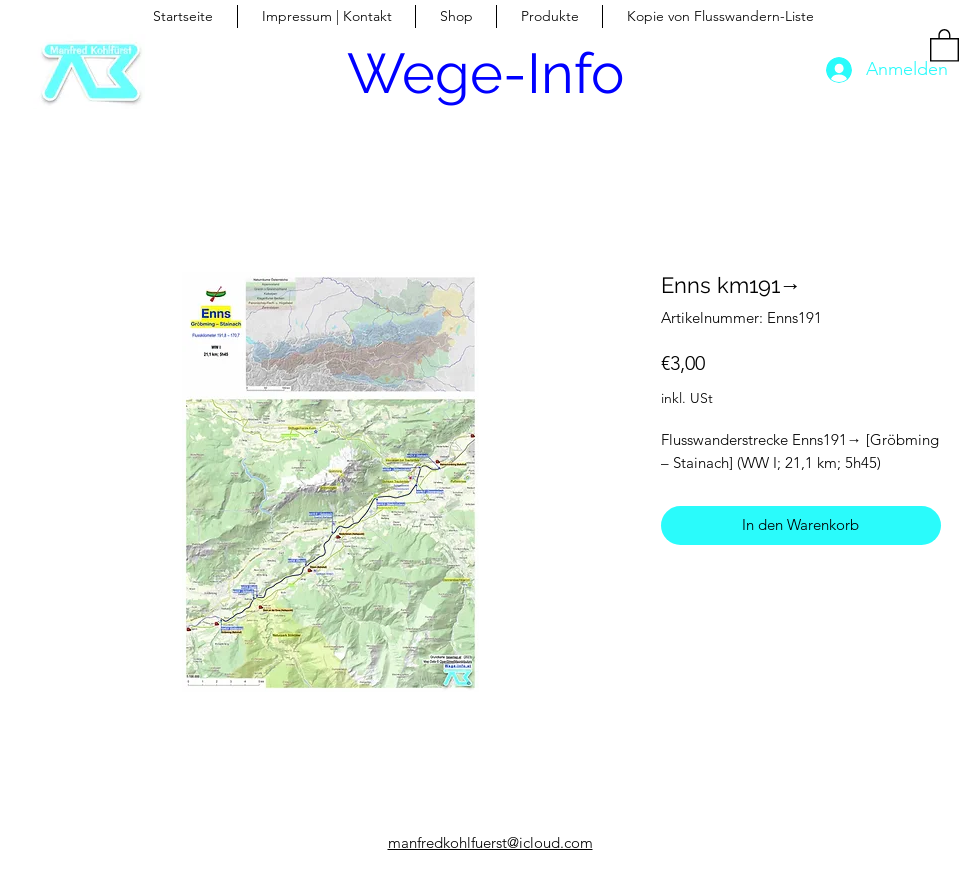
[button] (944, 44)
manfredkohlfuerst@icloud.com (490, 842)
